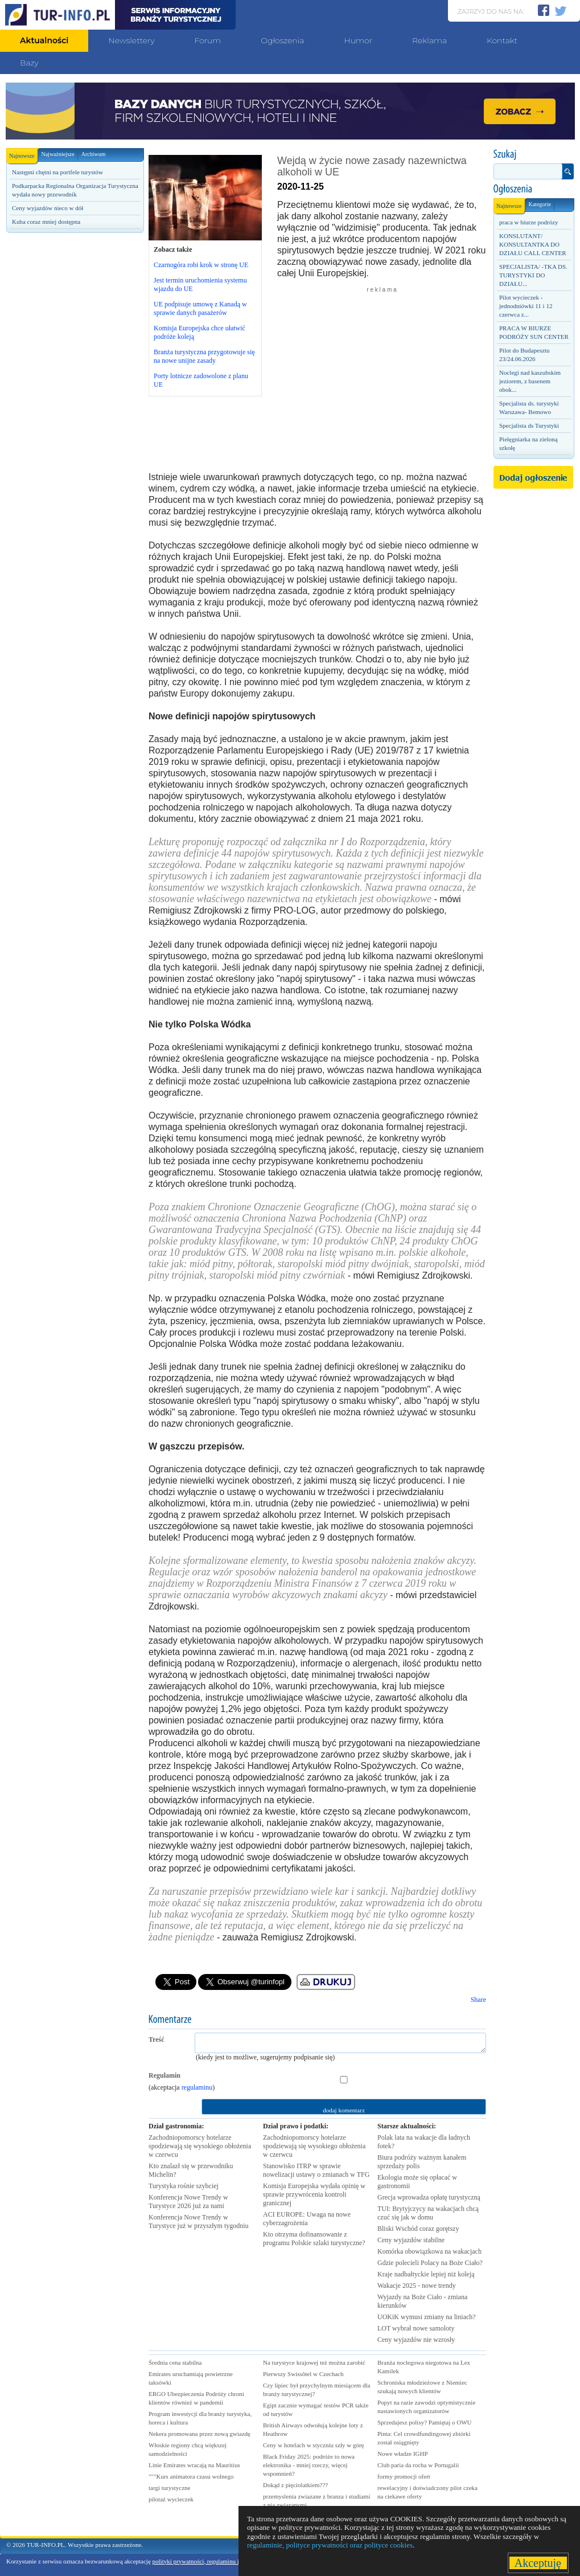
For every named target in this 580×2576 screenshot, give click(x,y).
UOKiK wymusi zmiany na (426, 2317)
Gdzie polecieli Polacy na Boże (430, 2263)
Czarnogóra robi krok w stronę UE (201, 265)
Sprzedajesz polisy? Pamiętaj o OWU (424, 2422)
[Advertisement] (74, 431)
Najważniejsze (57, 154)
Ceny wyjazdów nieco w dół (47, 207)
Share (478, 2000)
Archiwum (93, 154)
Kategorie (539, 204)
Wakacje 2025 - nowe (416, 2286)
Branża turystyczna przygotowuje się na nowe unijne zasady (204, 356)
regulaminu (197, 2087)
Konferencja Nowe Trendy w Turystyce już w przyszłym (199, 2221)
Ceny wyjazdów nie (416, 2340)
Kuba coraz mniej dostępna (46, 221)
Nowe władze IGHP (402, 2453)
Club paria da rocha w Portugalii (418, 2465)
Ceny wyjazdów (411, 2240)
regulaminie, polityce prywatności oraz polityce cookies (330, 2545)
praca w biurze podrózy (528, 222)
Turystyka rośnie (184, 2186)
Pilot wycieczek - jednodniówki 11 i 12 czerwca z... (525, 306)
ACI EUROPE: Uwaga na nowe (307, 2218)
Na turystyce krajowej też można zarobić (314, 2362)
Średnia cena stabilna (175, 2362)
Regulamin (164, 2075)
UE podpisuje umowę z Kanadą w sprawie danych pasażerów (200, 308)
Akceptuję (538, 2563)
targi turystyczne (169, 2487)
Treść (156, 2039)
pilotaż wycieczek (171, 2499)
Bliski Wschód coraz (418, 2229)
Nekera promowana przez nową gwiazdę (199, 2433)
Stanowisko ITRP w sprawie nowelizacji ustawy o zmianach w (316, 2170)
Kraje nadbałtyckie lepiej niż (426, 2274)
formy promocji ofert (403, 2476)
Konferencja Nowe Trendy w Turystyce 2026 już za (188, 2201)
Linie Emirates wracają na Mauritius (194, 2465)
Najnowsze (23, 153)
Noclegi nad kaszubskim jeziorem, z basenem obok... (530, 381)
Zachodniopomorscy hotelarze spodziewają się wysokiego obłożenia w (200, 2146)
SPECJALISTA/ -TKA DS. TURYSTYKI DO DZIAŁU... (533, 275)
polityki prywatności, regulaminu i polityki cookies (217, 2561)
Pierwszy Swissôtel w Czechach (303, 2373)
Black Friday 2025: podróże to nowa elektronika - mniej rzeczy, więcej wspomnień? (309, 2465)
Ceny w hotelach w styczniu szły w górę (313, 2445)
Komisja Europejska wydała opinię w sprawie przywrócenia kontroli (314, 2194)
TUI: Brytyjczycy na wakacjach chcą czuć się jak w (428, 2213)
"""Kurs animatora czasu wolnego (191, 2476)
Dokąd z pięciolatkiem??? (295, 2484)
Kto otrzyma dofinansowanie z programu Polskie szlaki (314, 2238)
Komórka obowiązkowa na (429, 2251)
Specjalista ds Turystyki (529, 425)
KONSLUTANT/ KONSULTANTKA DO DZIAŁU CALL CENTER (532, 244)
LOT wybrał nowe (415, 2328)
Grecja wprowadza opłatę (428, 2197)
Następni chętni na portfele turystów (57, 172)
